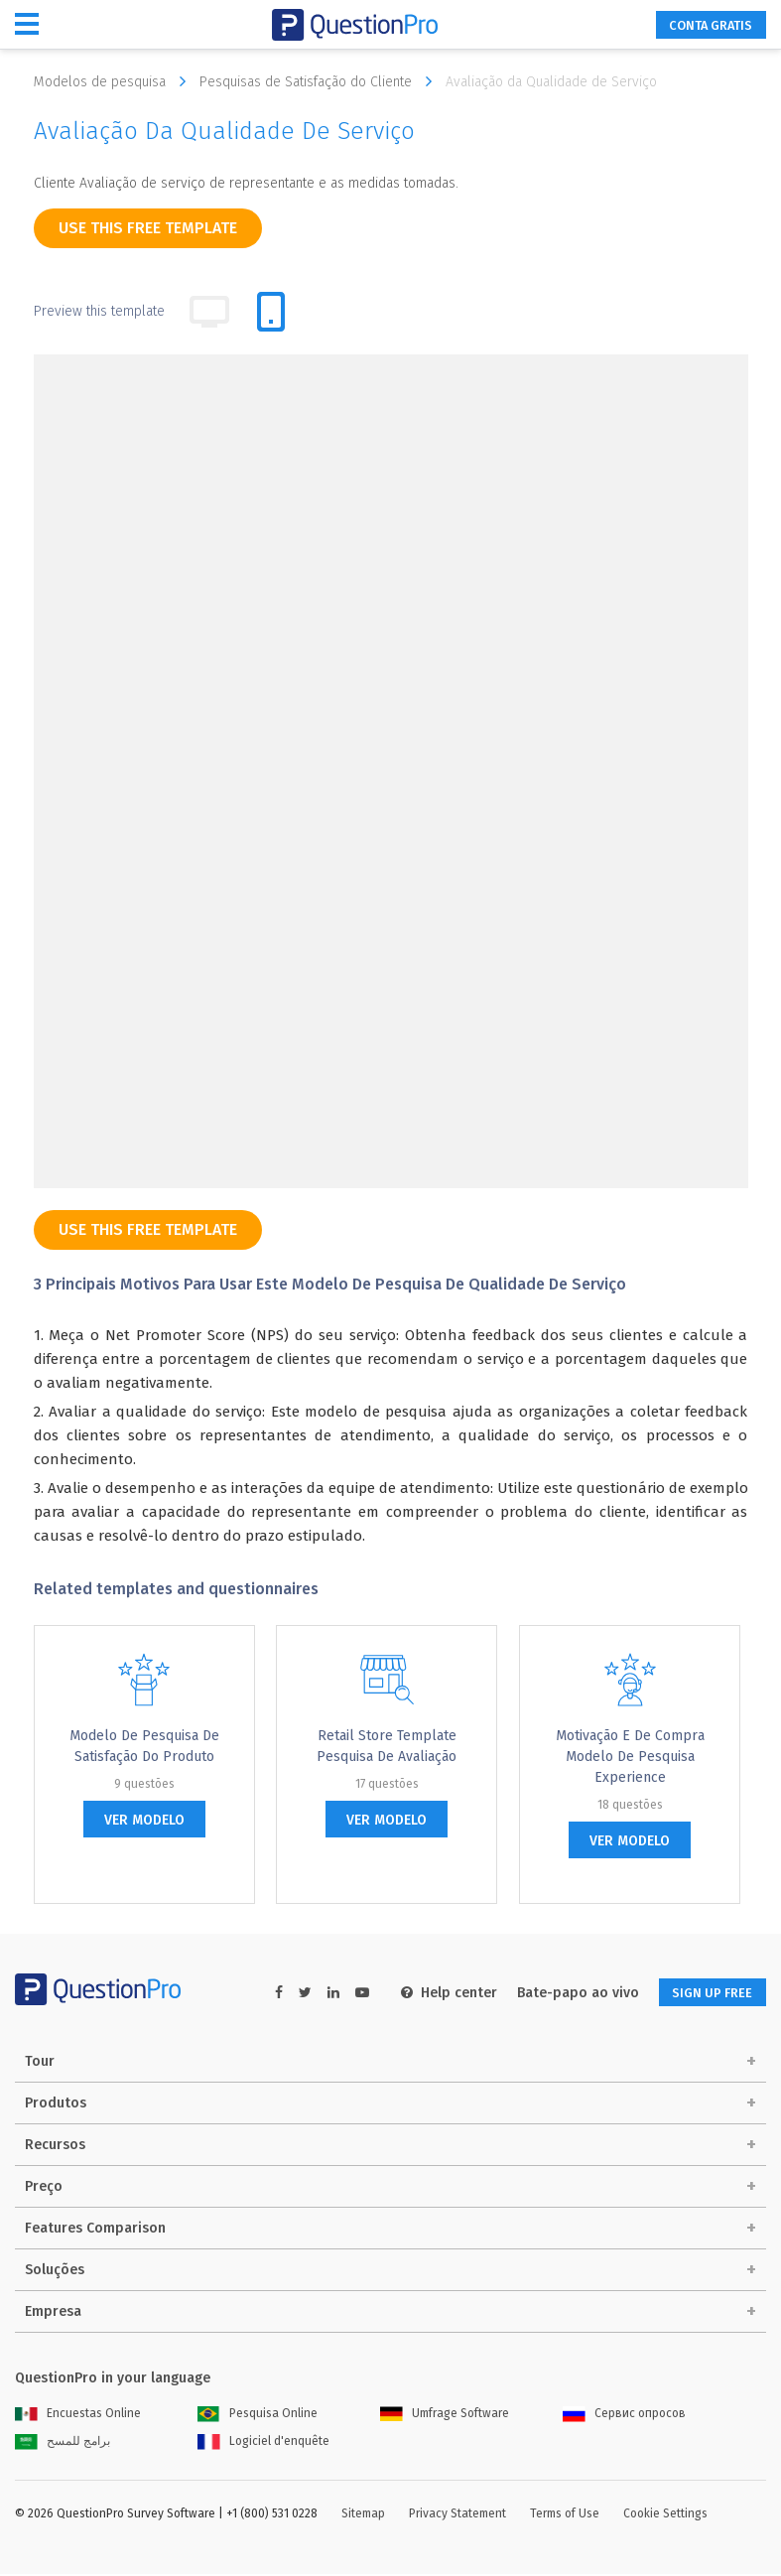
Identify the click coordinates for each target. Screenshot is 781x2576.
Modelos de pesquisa (114, 81)
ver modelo (144, 1820)
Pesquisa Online (257, 2415)
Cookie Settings (665, 2515)
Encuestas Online (78, 2415)
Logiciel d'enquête (263, 2443)
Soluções (54, 2271)
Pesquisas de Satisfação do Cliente (320, 81)
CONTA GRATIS (700, 25)
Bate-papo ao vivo (560, 1992)
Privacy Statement (457, 2515)
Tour (40, 2063)
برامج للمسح (62, 2443)
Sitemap (363, 2515)
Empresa (53, 2313)
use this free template (148, 227)
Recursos (55, 2146)
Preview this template (99, 311)
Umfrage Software (444, 2415)
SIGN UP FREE (703, 1992)
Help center (431, 1992)
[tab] (271, 312)
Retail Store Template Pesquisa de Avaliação (386, 1746)
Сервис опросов (624, 2415)
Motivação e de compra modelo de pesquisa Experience (630, 1756)
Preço (44, 2188)
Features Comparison (95, 2230)
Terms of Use (564, 2515)
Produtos (55, 2105)
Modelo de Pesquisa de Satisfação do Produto (144, 1746)
